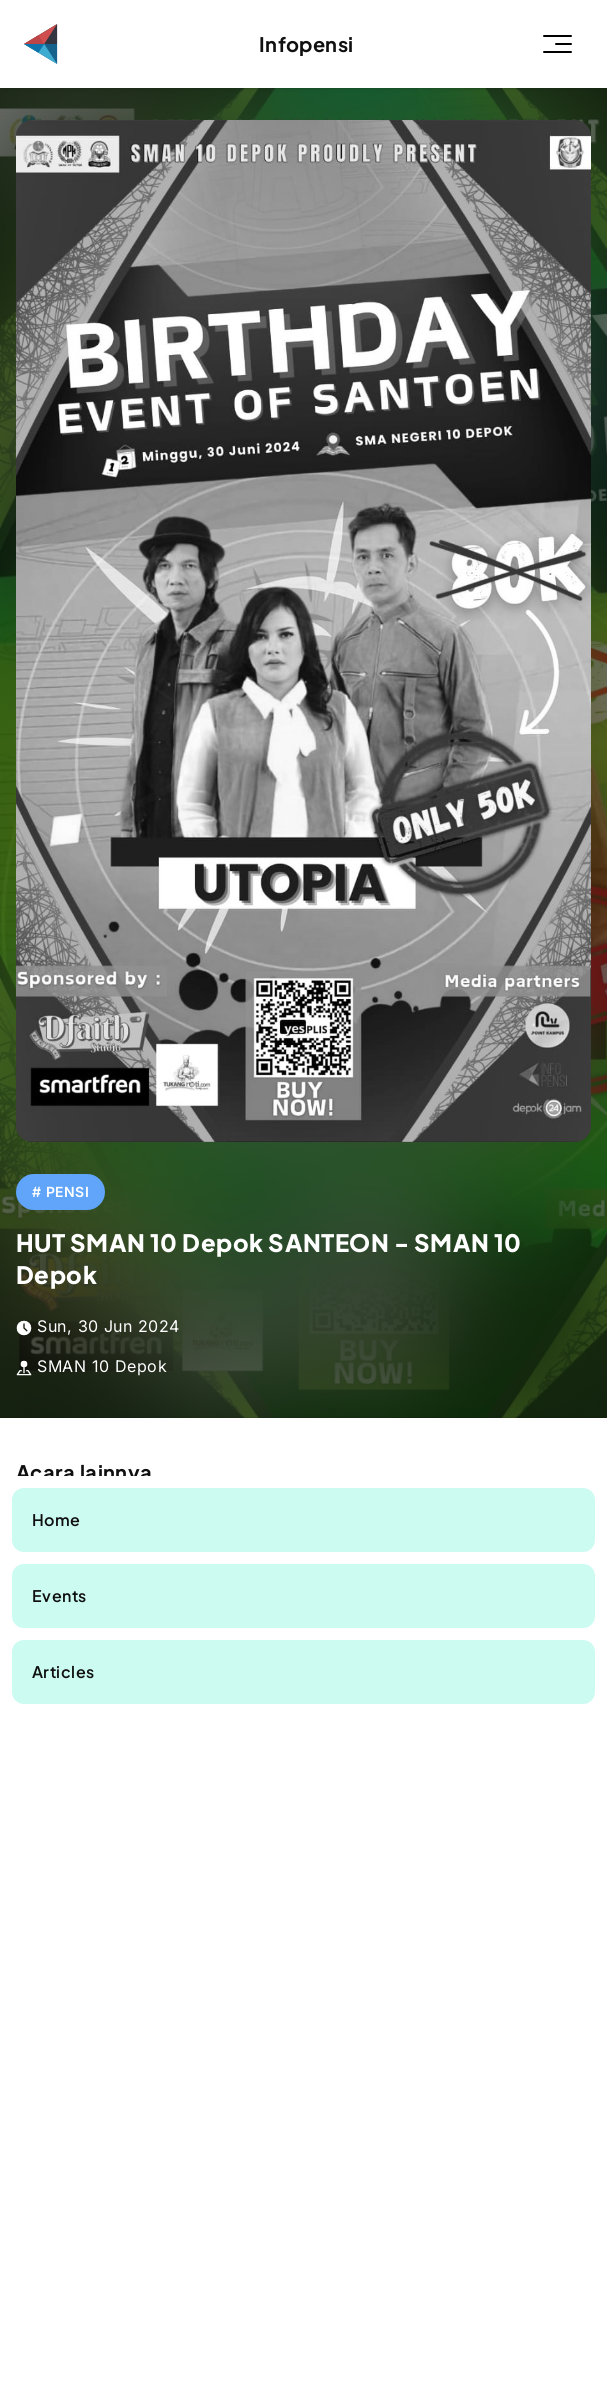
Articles (63, 1671)
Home (56, 1519)
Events (59, 1595)
